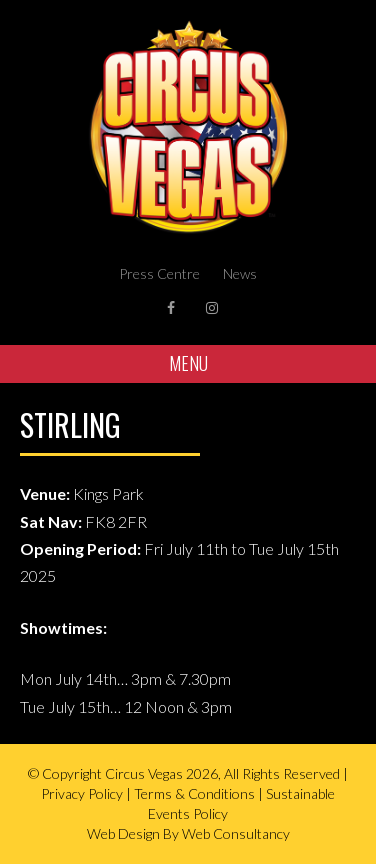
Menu (188, 363)
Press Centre (159, 273)
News (240, 273)
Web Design (123, 833)
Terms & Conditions (194, 793)
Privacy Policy (82, 793)
